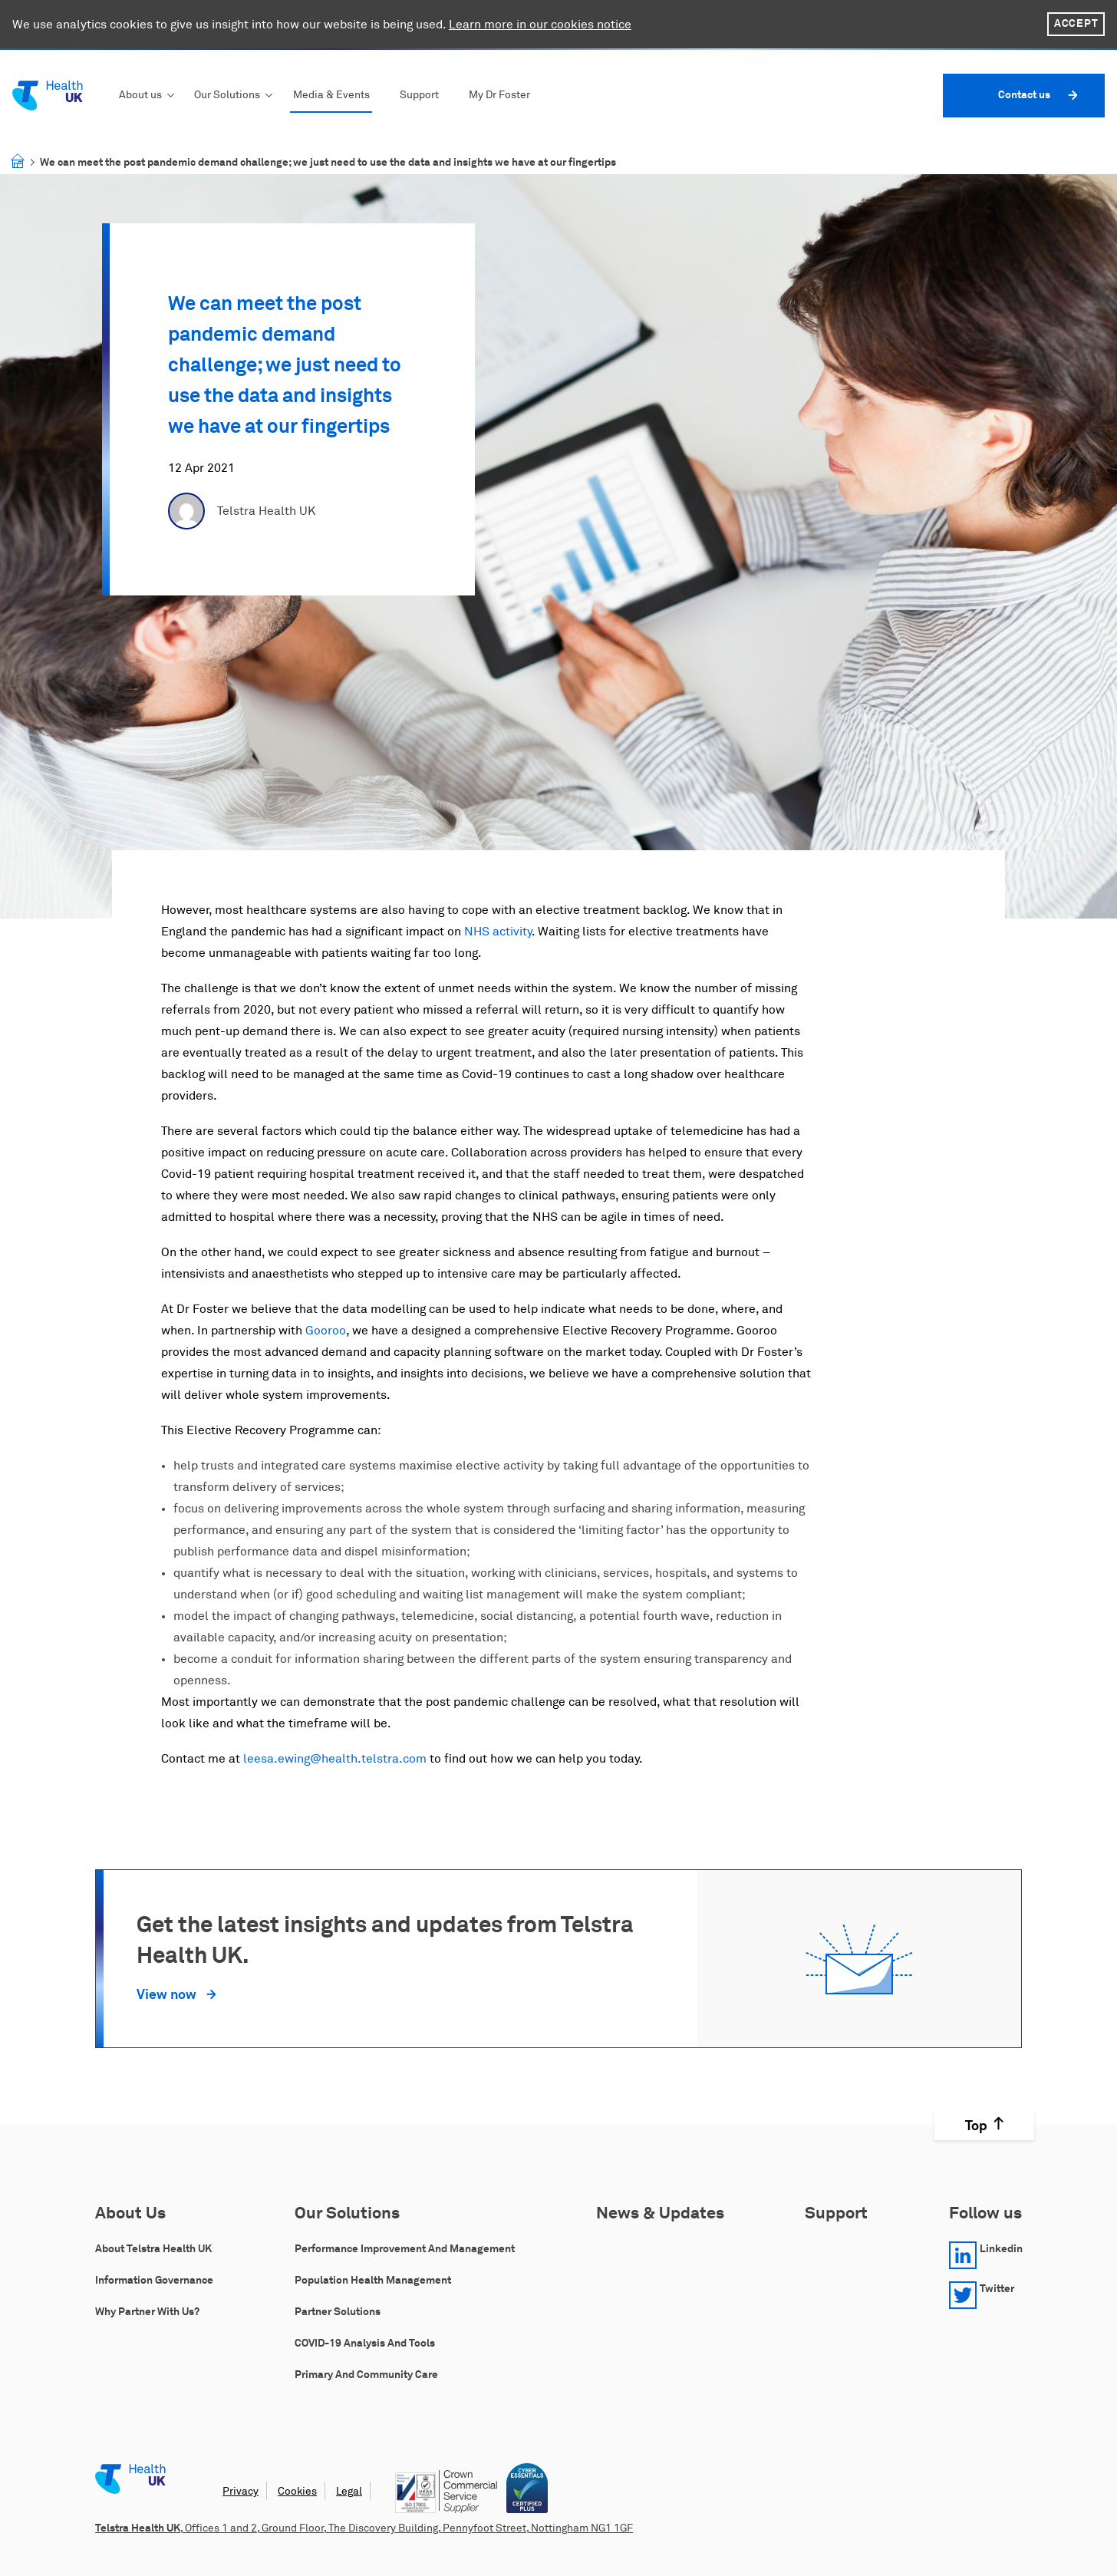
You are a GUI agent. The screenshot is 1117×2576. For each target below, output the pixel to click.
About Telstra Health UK (153, 2249)
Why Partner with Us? (147, 2312)
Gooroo (325, 1330)
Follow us (985, 2213)
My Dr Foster (499, 95)
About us (140, 95)
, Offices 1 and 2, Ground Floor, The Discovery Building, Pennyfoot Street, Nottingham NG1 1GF (364, 2528)
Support (419, 95)
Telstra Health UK (266, 511)
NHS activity (498, 931)
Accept (1076, 23)
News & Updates (660, 2213)
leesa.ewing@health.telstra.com (335, 1759)
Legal (349, 2491)
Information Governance (154, 2280)
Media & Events (331, 95)
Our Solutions (227, 95)
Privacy (240, 2491)
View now (168, 1995)
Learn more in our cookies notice (540, 24)
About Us (130, 2213)
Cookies (297, 2491)
